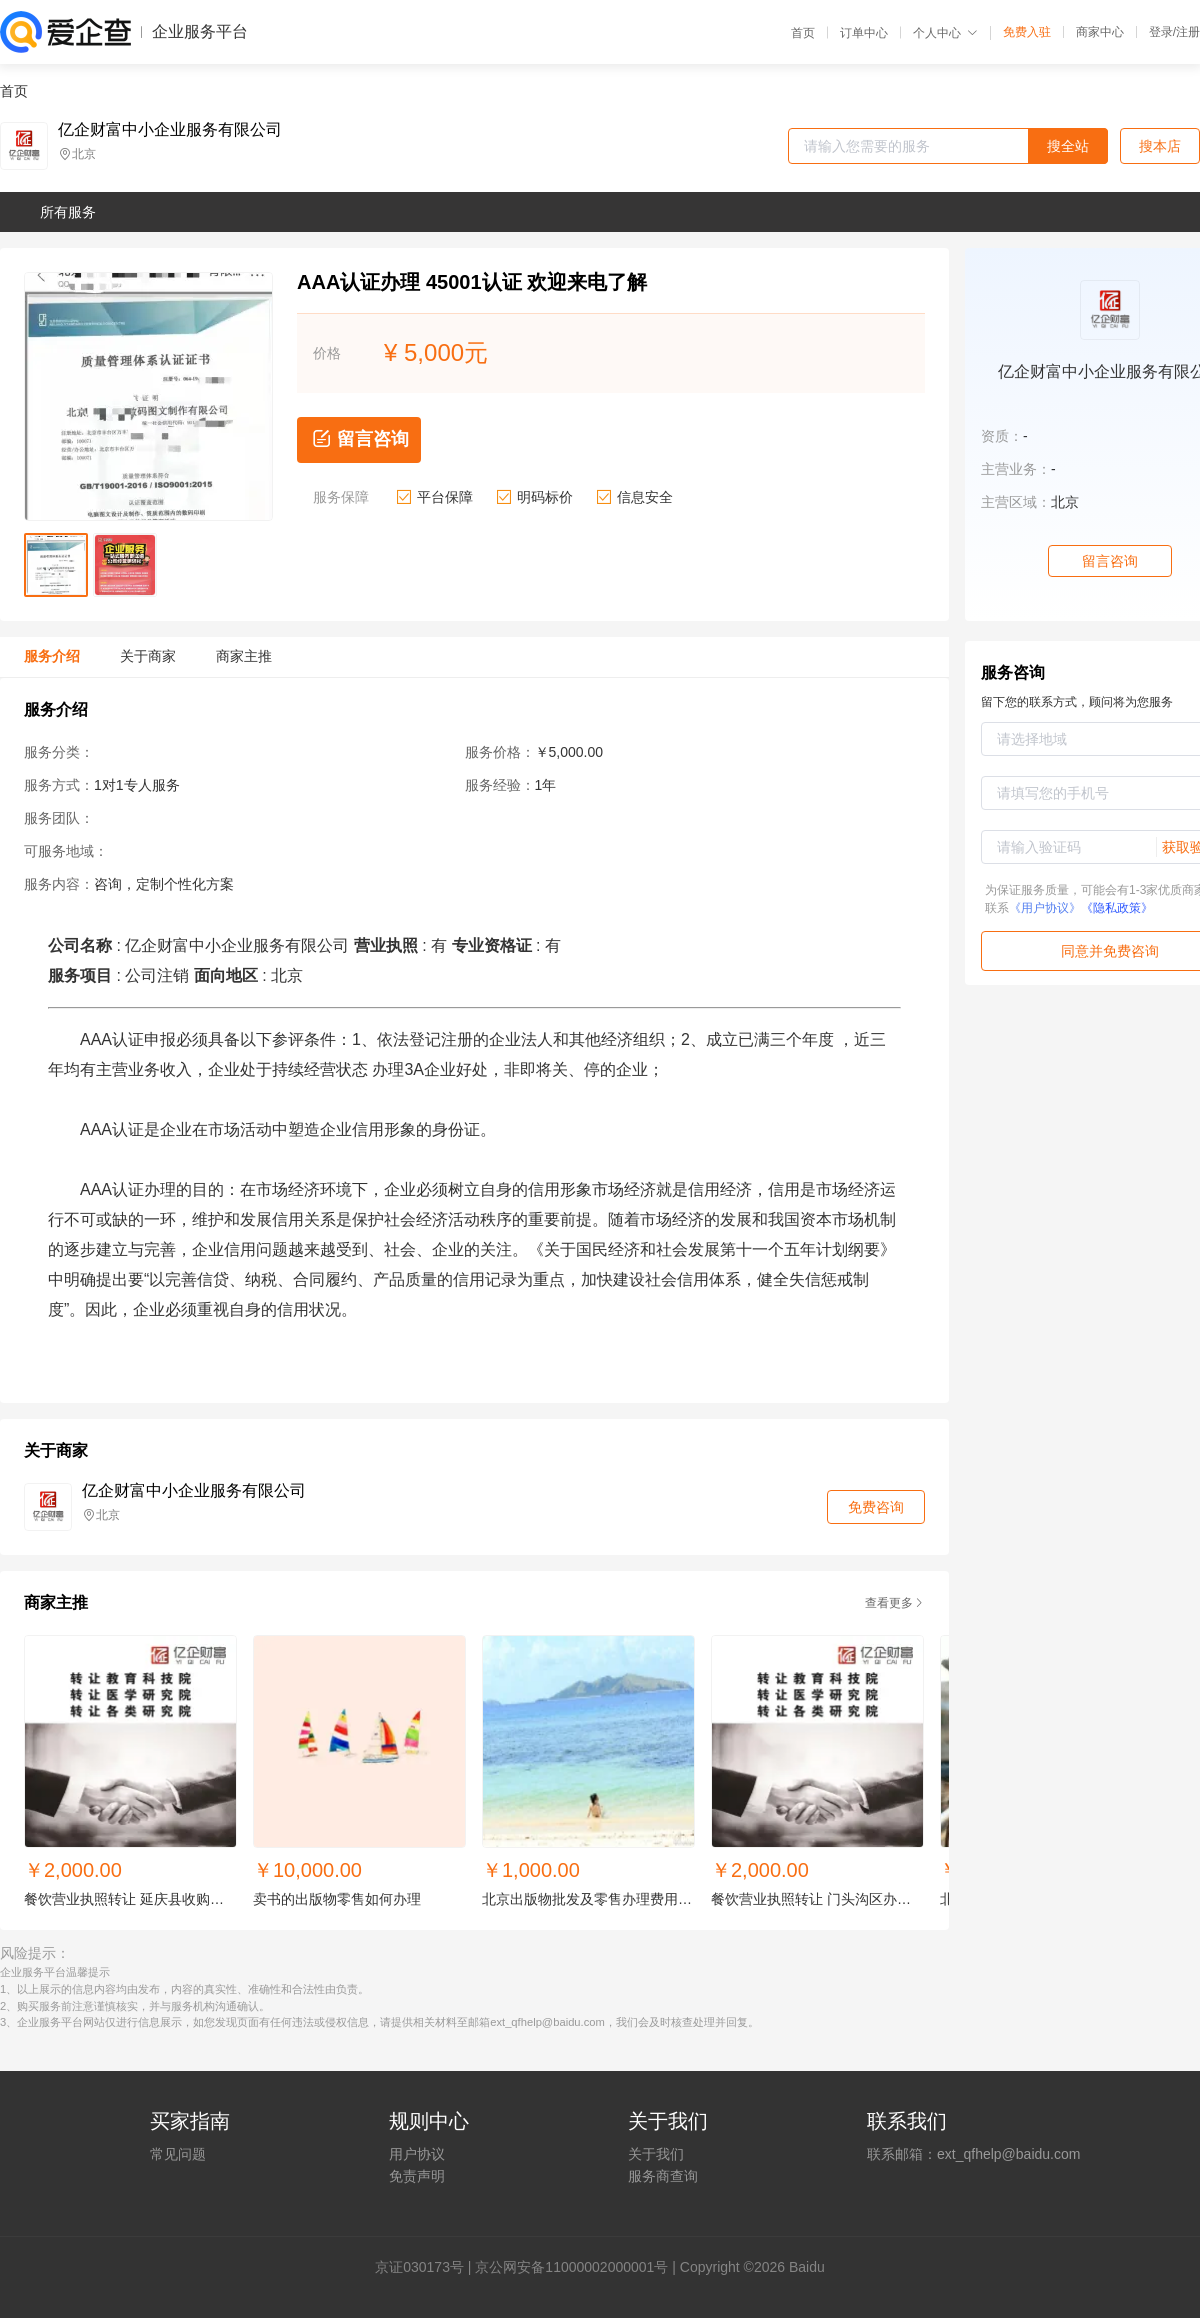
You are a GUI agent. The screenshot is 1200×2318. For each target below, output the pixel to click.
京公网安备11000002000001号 (571, 2267)
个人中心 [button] (945, 33)
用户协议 (417, 2154)
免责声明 (417, 2176)
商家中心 (1100, 32)
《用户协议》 (1045, 908)
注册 (1188, 32)
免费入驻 (1027, 32)
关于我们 (656, 2154)
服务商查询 (663, 2176)
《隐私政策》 (1117, 908)
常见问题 (178, 2154)
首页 (803, 33)
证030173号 (426, 2267)
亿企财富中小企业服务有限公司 (170, 130)
